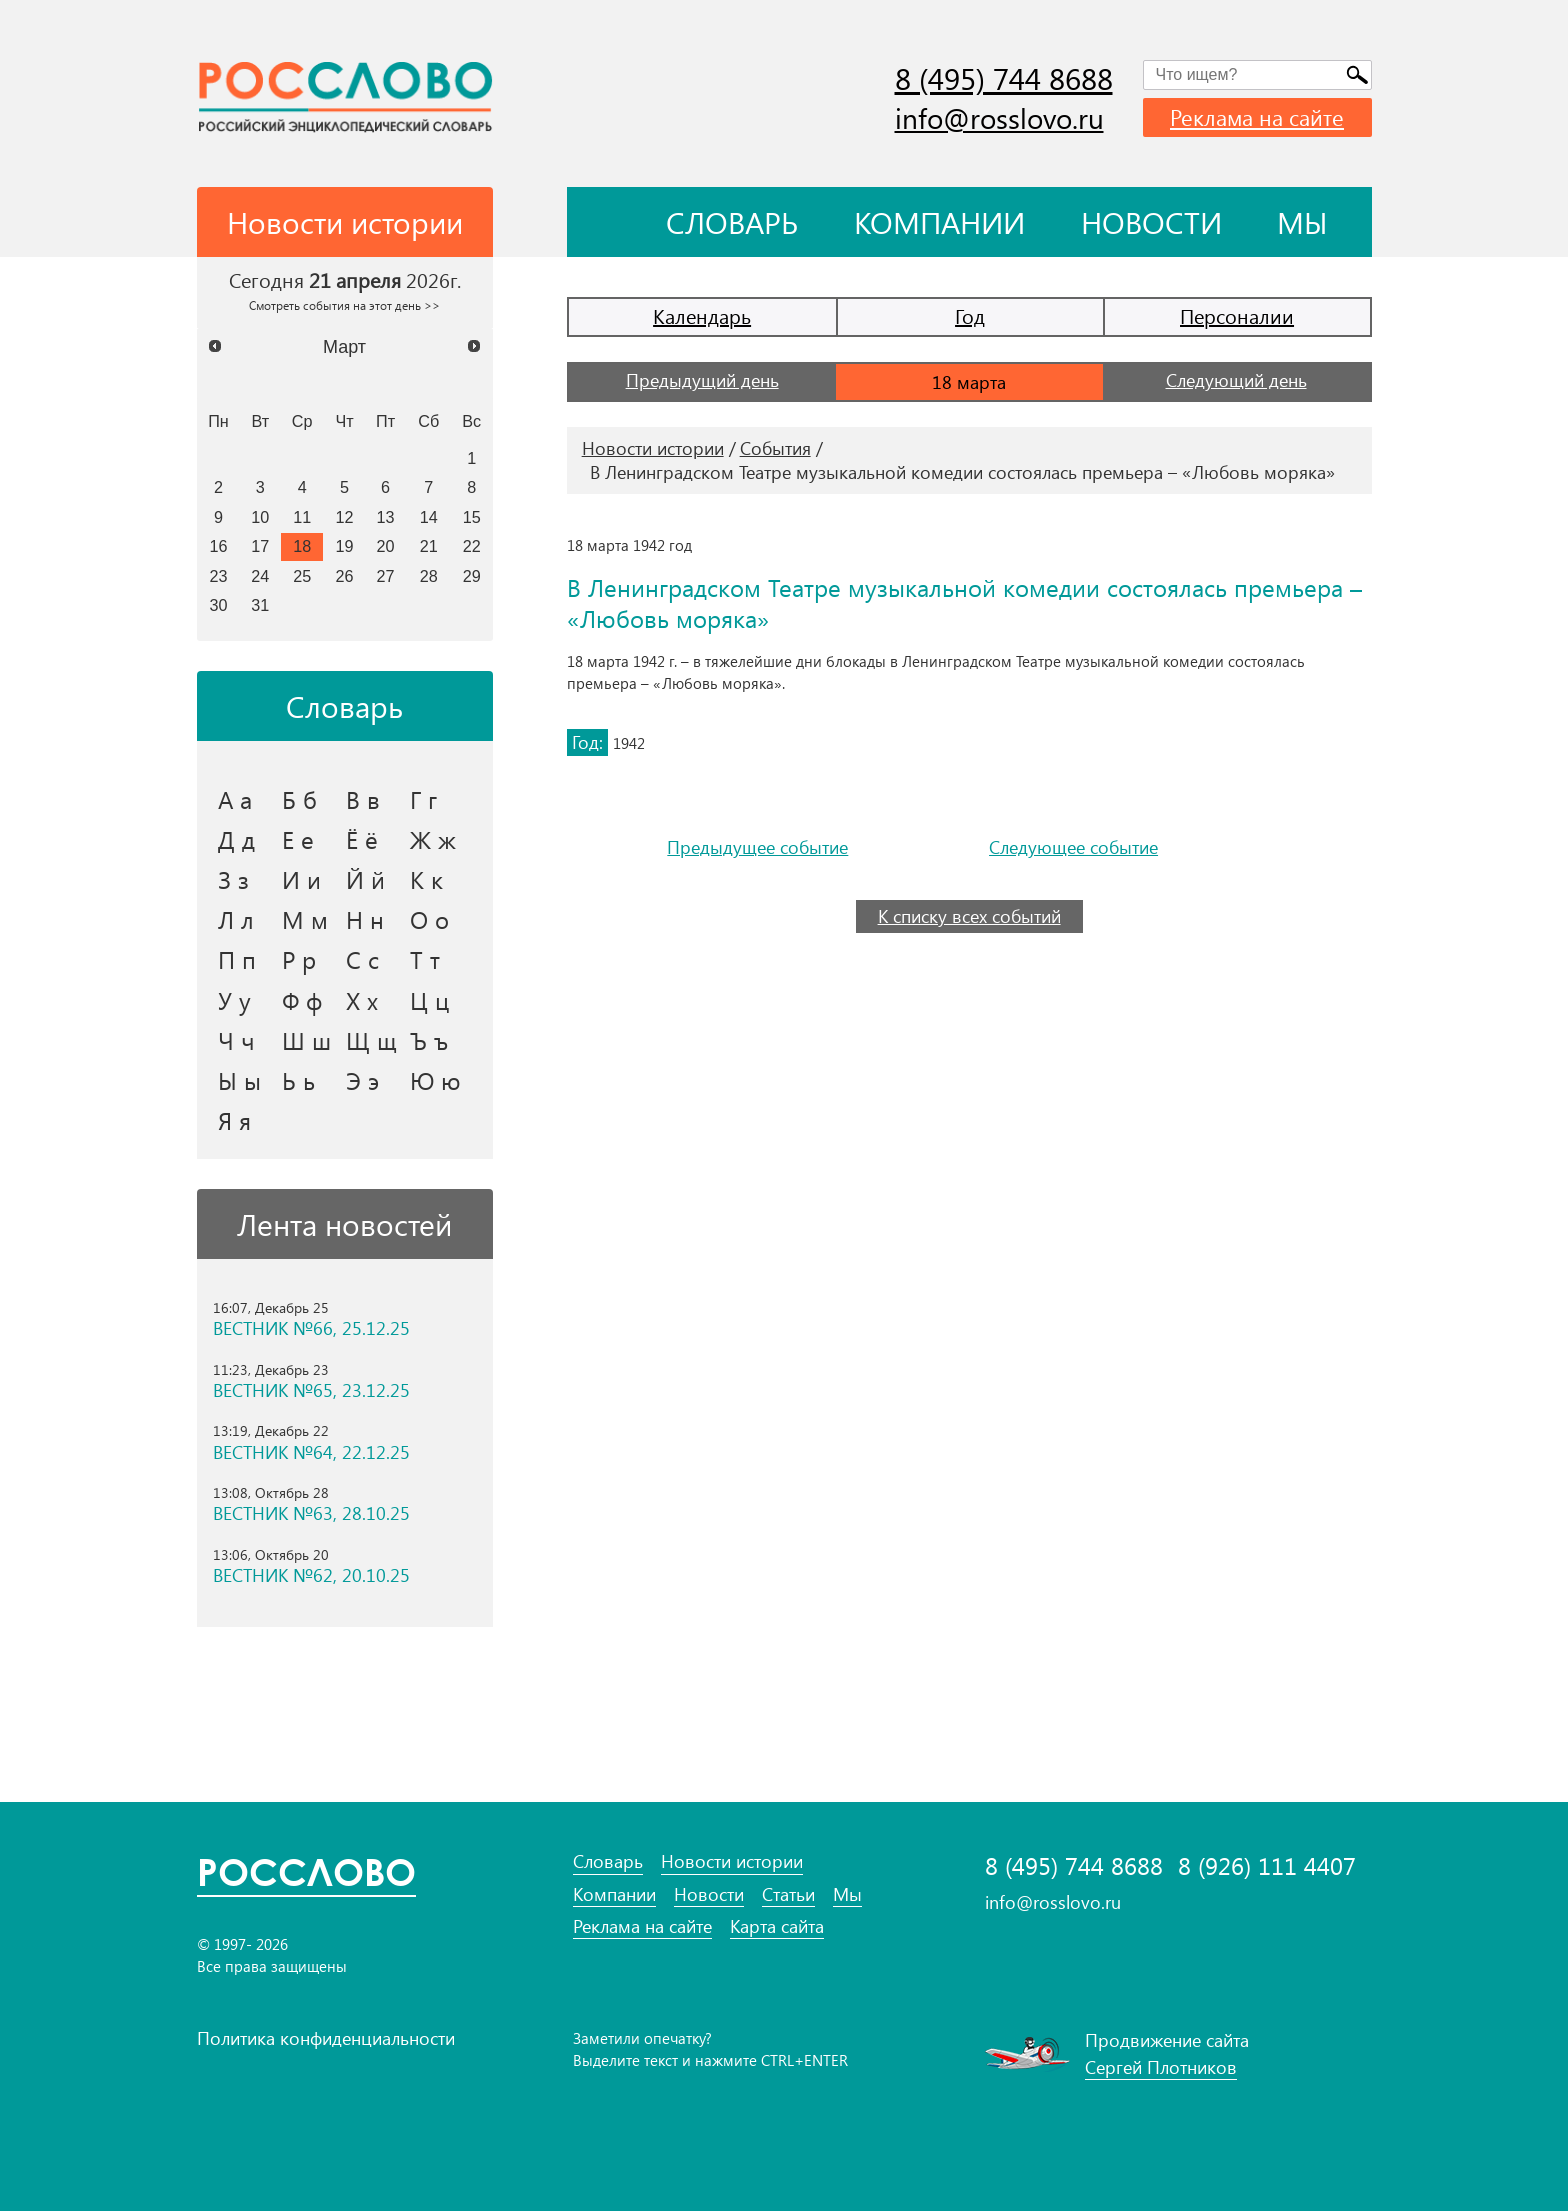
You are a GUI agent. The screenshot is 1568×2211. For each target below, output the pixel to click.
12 (345, 517)
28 (429, 576)
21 (429, 546)
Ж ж (433, 839)
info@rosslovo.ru (999, 117)
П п (237, 959)
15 (472, 517)
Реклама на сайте (1257, 117)
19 (345, 546)
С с (362, 959)
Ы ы (239, 1080)
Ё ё (362, 839)
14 (429, 517)
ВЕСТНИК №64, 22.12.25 (311, 1452)
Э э (362, 1080)
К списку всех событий (969, 916)
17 (260, 546)
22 (472, 546)
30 (218, 605)
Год (970, 315)
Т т (425, 959)
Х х (362, 1000)
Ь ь (298, 1080)
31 (260, 605)
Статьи (788, 1894)
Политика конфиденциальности (326, 2038)
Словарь (732, 222)
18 (302, 546)
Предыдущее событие (757, 847)
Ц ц (429, 1000)
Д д (236, 839)
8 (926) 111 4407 (1267, 1865)
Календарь (702, 315)
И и (301, 879)
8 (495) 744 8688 (1004, 78)
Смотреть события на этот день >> (344, 305)
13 (386, 517)
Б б (299, 799)
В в (363, 799)
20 (386, 546)
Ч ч (236, 1040)
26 (345, 576)
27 (386, 576)
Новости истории (653, 448)
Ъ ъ (429, 1040)
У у (234, 1000)
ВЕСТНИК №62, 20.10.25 (311, 1575)
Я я (234, 1120)
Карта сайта (777, 1926)
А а (235, 799)
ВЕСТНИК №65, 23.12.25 (311, 1390)
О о (429, 919)
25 (302, 576)
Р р (299, 959)
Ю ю (435, 1080)
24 (260, 576)
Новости (1151, 222)
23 (218, 576)
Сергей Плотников (1161, 2067)
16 (218, 546)
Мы (1302, 222)
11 (302, 517)
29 (472, 576)
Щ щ (371, 1040)
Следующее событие (1073, 847)
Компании (939, 222)
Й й (365, 879)
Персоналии (1237, 315)
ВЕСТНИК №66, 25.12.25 (311, 1328)
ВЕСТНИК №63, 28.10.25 (311, 1513)
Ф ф (302, 1000)
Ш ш (306, 1040)
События (775, 448)
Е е (298, 839)
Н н (365, 919)
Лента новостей (344, 1224)
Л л (236, 919)
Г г (423, 799)
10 (260, 517)
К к (426, 879)
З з (233, 879)
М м (305, 919)
